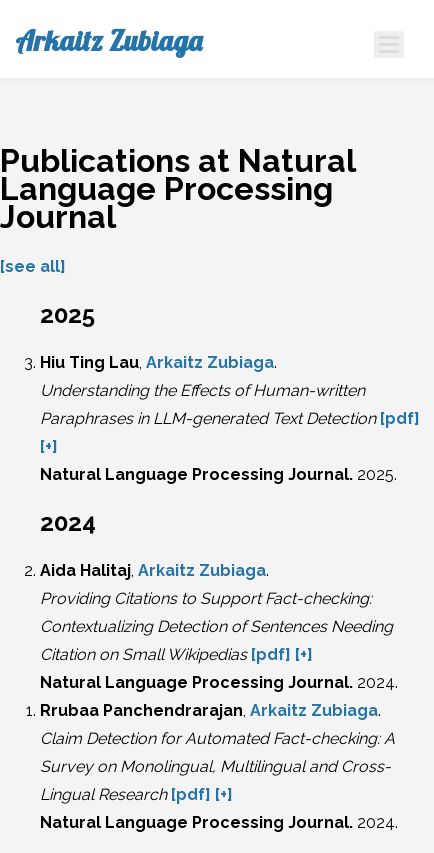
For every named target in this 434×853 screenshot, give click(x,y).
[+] (49, 446)
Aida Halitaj (85, 570)
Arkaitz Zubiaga (108, 41)
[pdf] (400, 418)
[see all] (33, 266)
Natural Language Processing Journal (194, 474)
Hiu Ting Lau (89, 362)
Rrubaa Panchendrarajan (141, 710)
